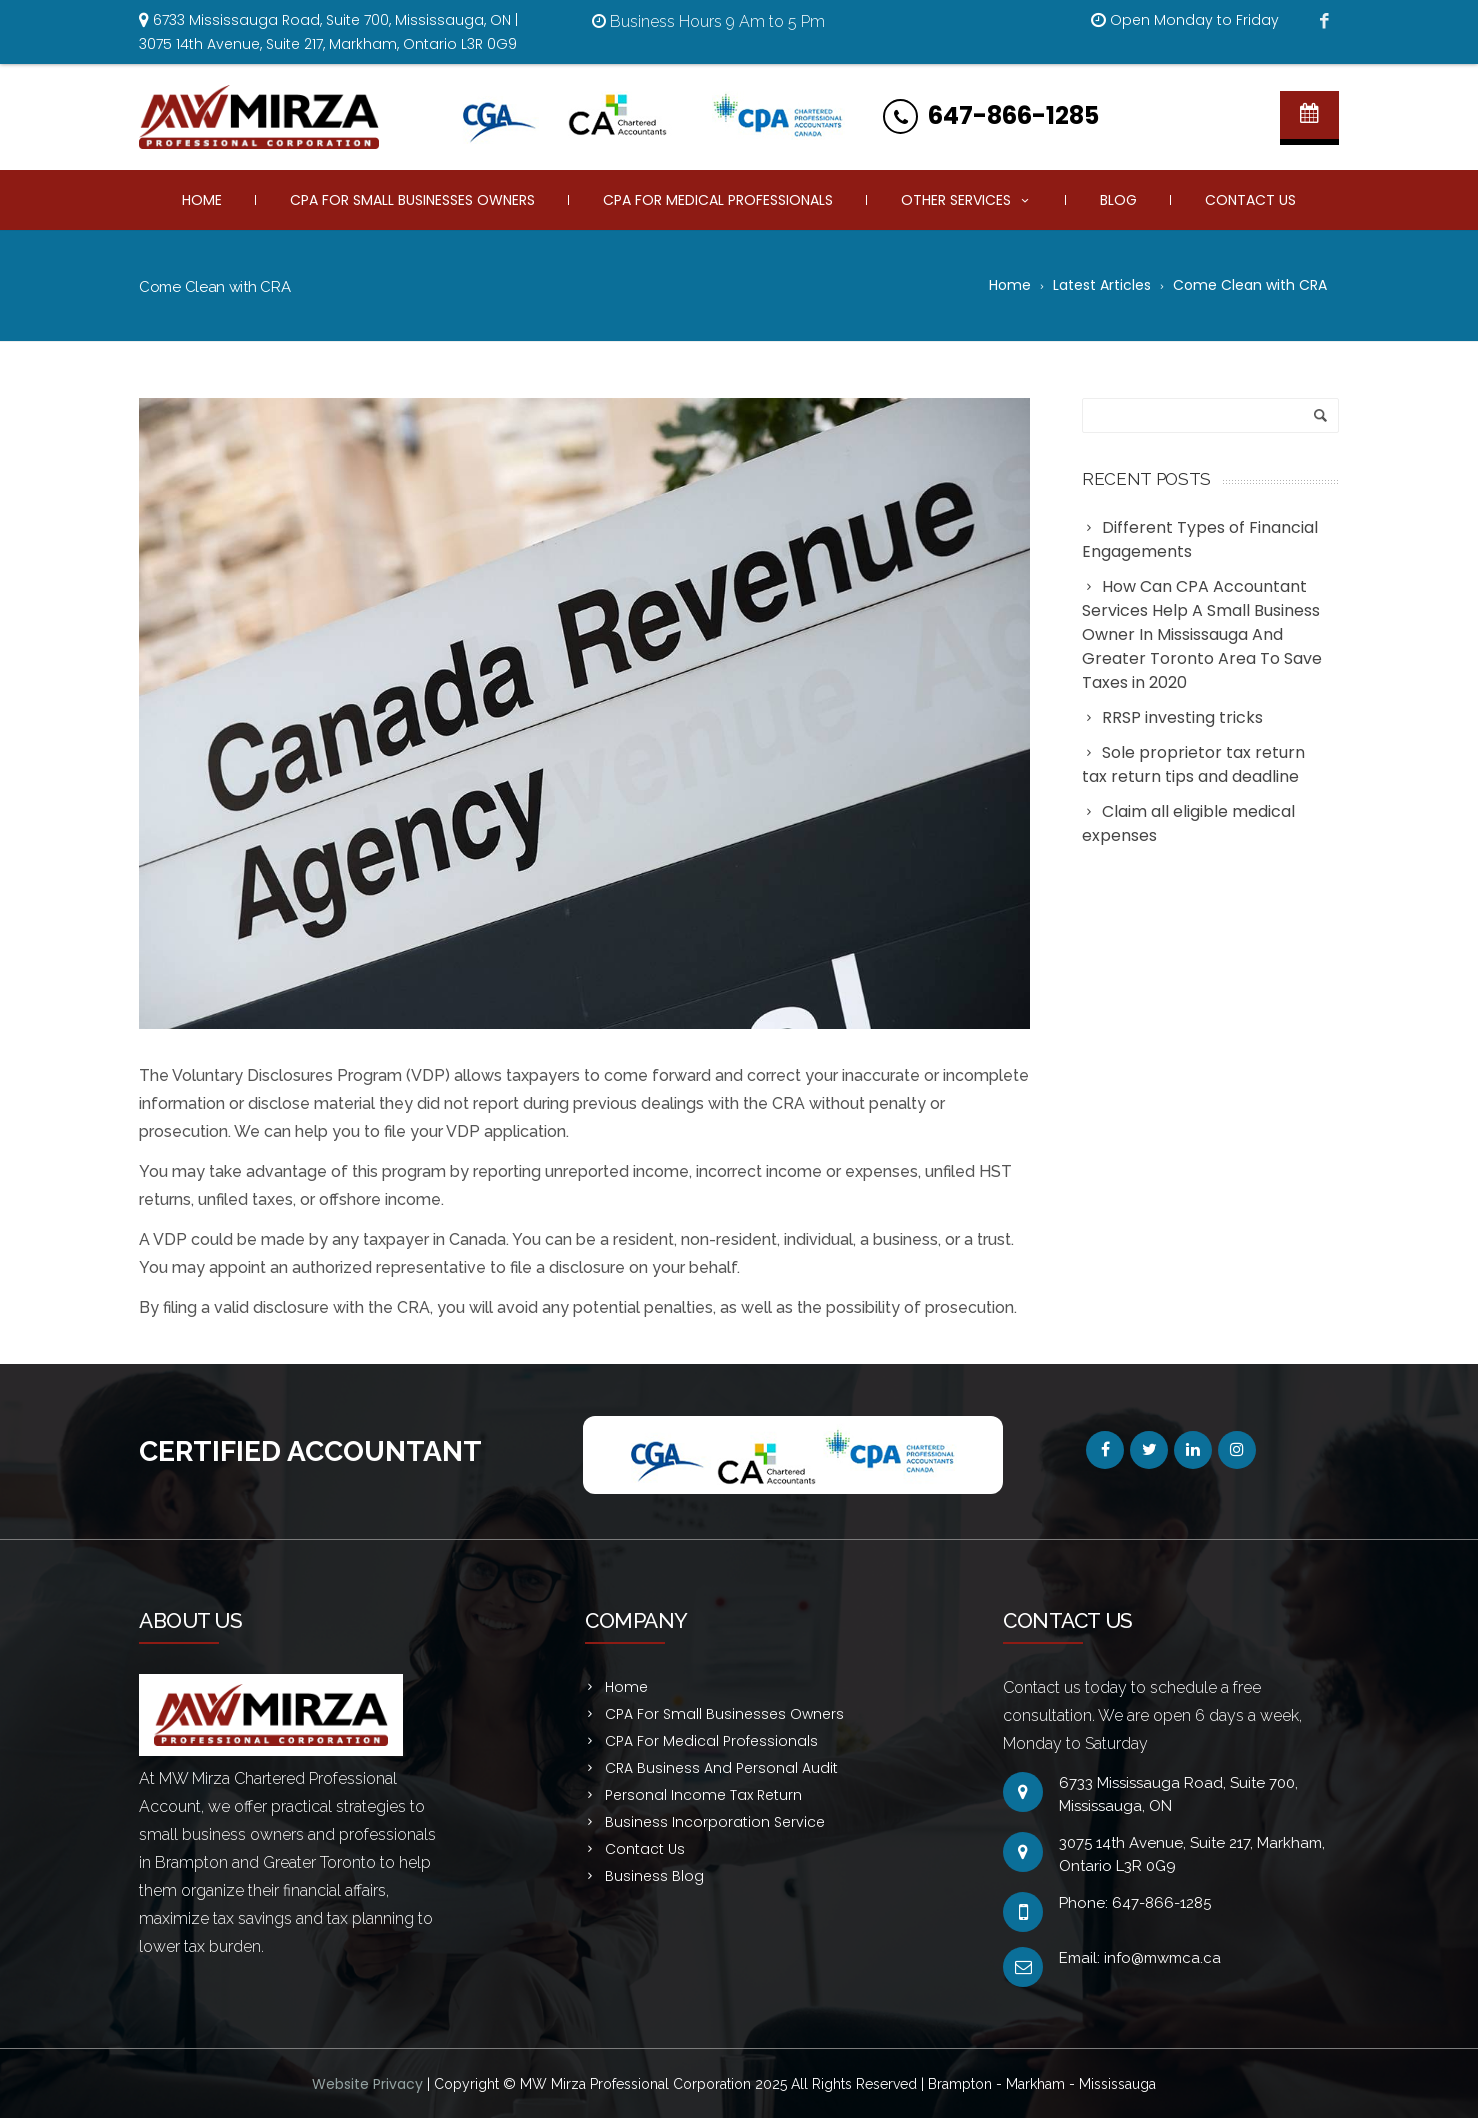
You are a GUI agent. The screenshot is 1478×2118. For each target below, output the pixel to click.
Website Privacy (369, 2084)
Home (202, 200)
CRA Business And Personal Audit (721, 1768)
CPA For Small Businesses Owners (412, 200)
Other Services (966, 200)
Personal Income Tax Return (703, 1795)
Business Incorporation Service (715, 1822)
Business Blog (654, 1876)
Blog (1118, 200)
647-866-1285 (1013, 115)
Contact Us (1250, 200)
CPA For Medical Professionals (718, 200)
